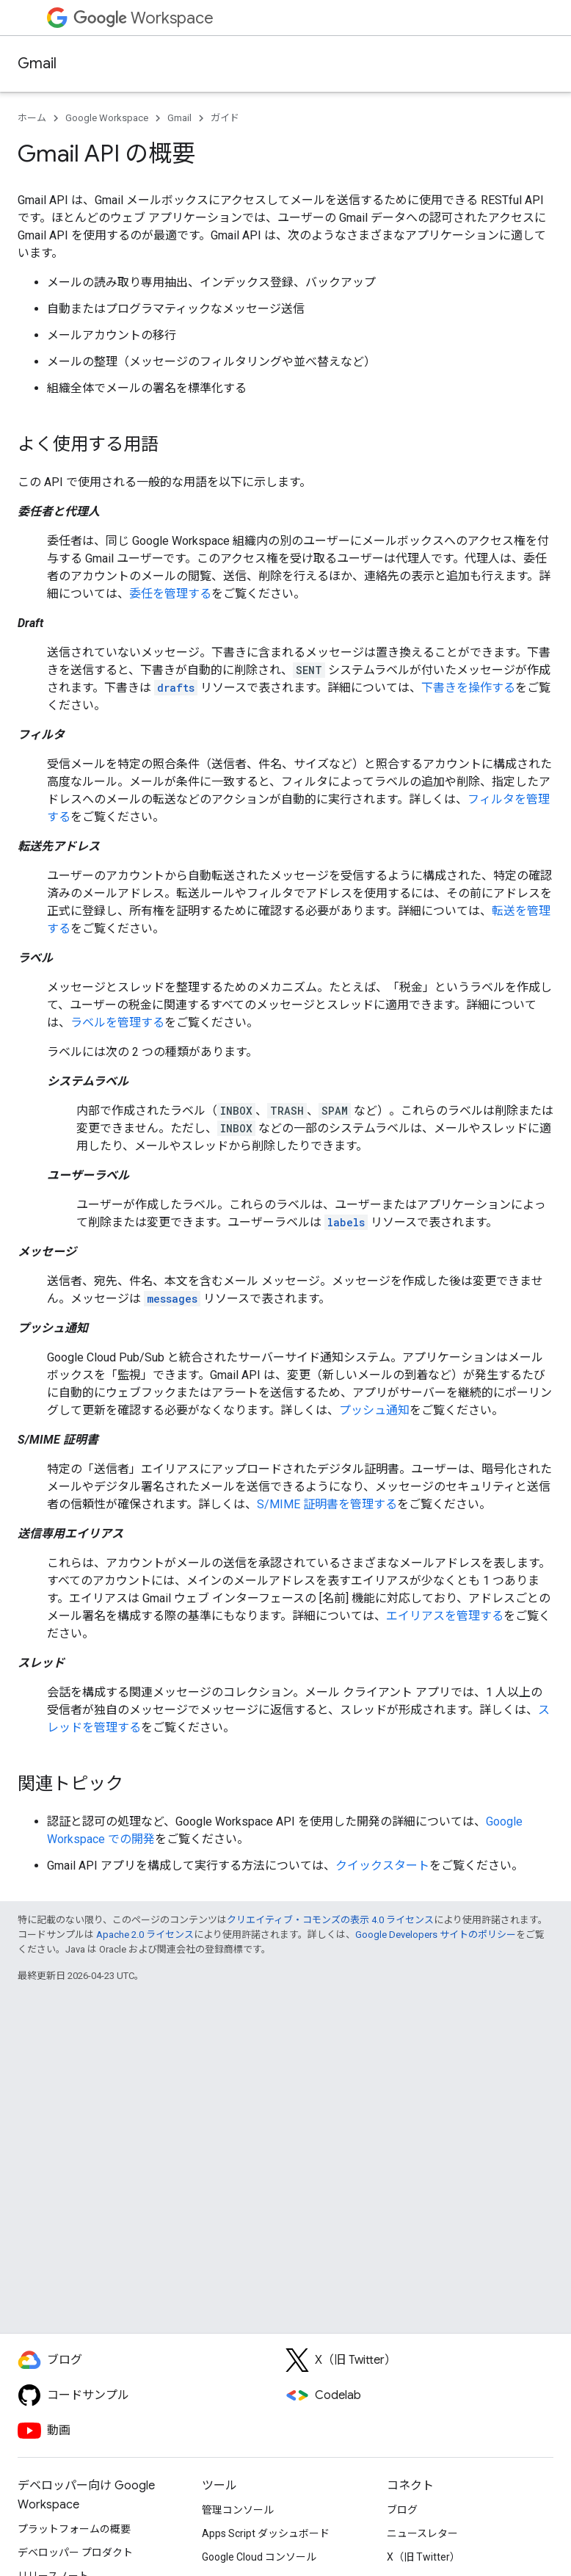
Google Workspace (106, 117)
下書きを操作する (468, 688)
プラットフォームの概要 (74, 2529)
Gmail (37, 63)
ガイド (225, 117)
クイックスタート (382, 1866)
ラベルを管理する (117, 1023)
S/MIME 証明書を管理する (327, 1504)
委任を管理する (170, 594)
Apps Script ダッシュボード (266, 2533)
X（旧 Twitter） (423, 2557)
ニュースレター (422, 2533)
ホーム (32, 117)
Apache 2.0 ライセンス (145, 1934)
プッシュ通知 (374, 1410)
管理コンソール (238, 2510)
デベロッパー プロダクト (75, 2552)
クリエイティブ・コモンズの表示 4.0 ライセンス (330, 1919)
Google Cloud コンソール (259, 2557)
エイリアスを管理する (444, 1616)
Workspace (143, 18)
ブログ (402, 2510)
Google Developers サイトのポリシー (435, 1934)
